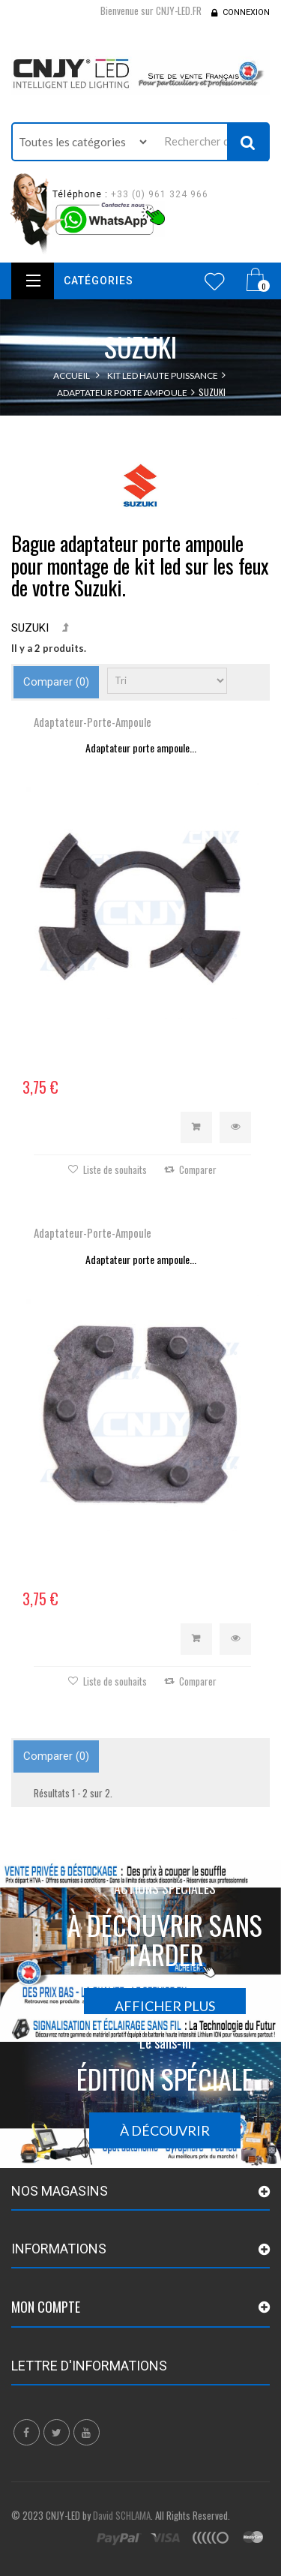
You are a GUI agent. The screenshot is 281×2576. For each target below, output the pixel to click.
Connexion (246, 12)
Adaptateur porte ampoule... (140, 747)
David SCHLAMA (122, 2515)
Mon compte (45, 2306)
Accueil (71, 375)
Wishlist (215, 281)
